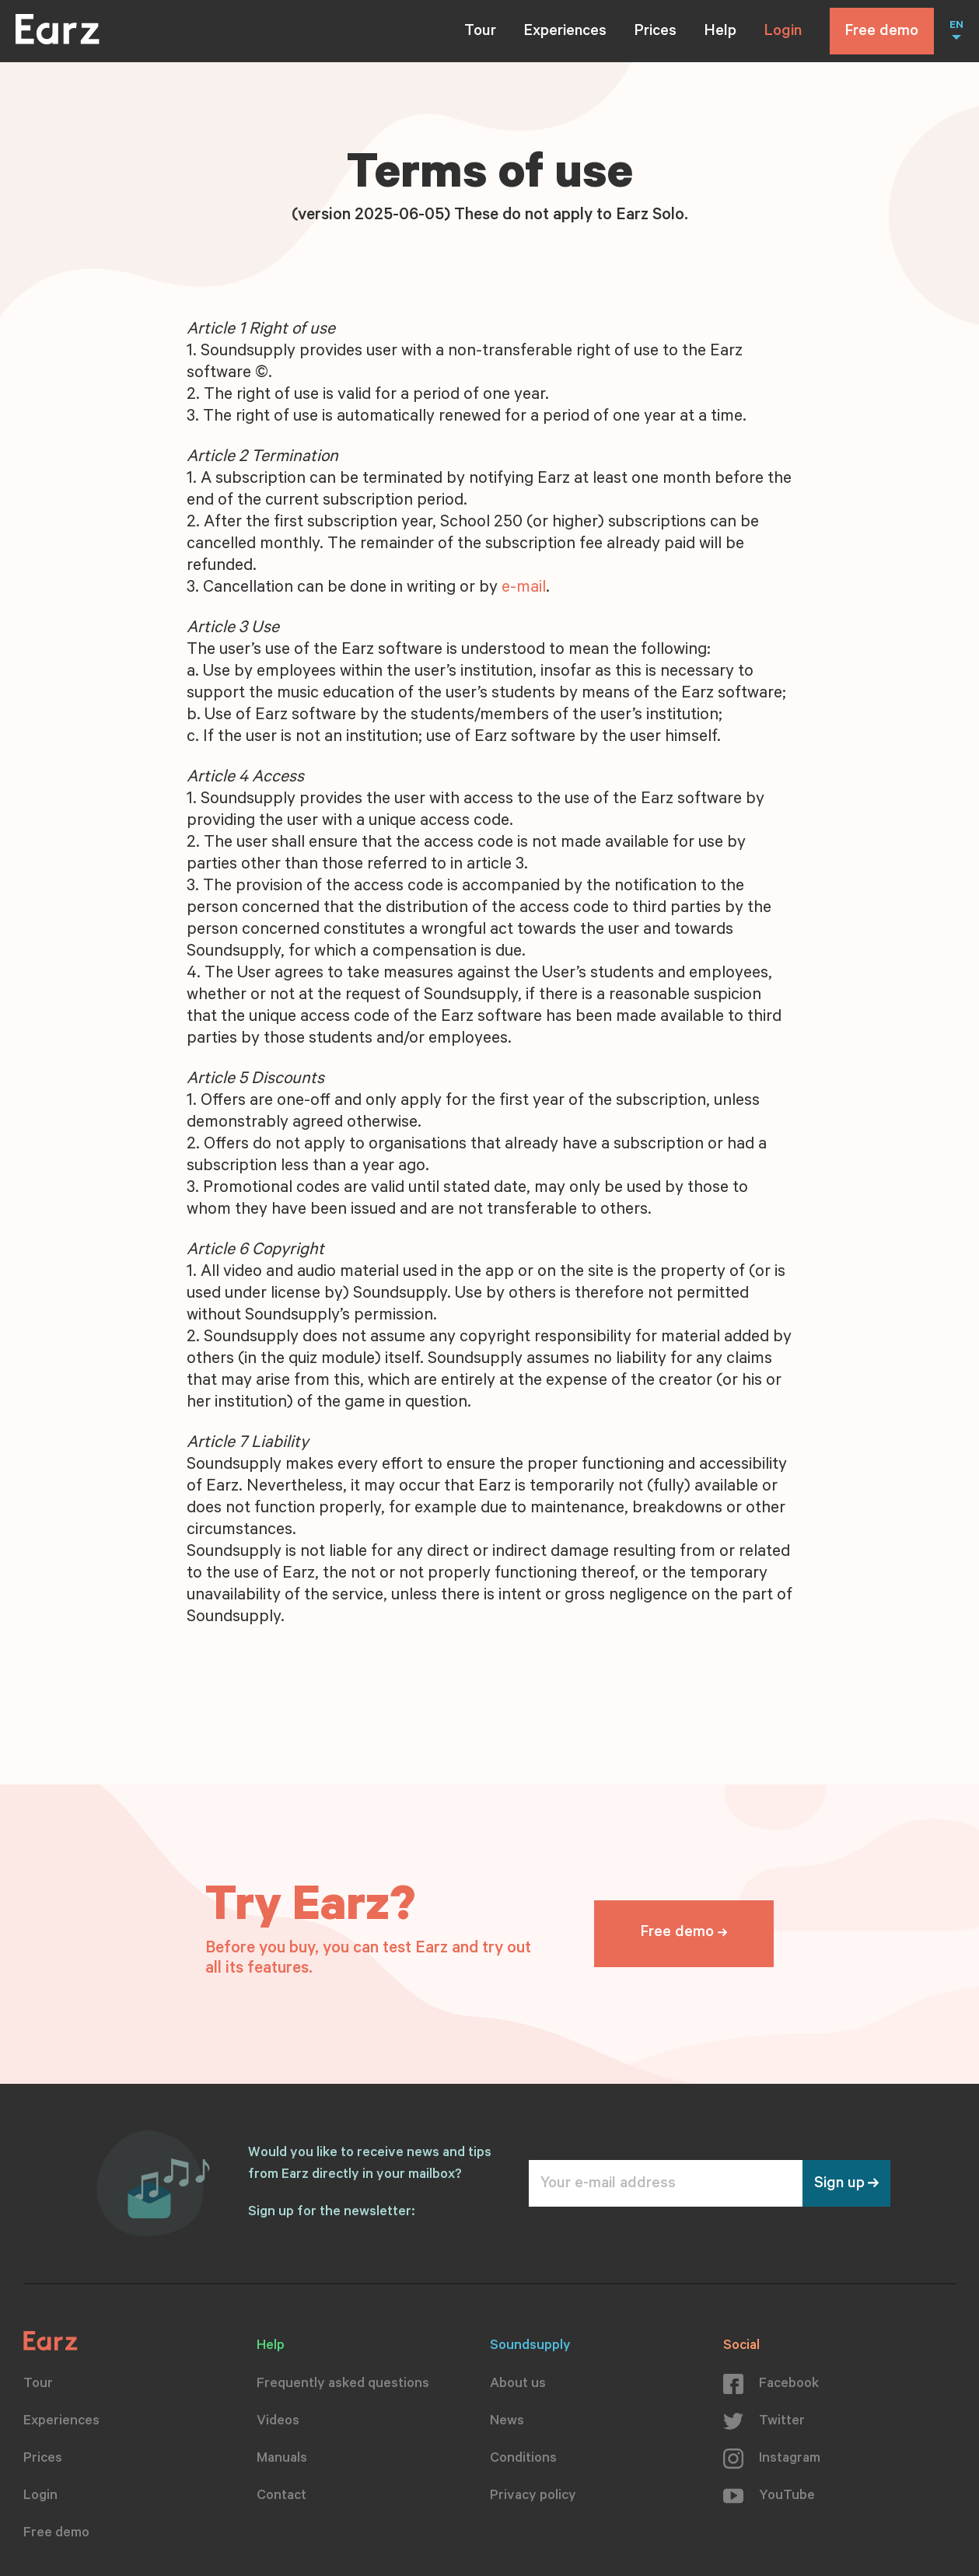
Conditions (523, 2459)
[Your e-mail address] (665, 2183)
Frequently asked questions (343, 2384)
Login (783, 32)
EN (956, 26)
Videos (278, 2422)
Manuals (282, 2459)
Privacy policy (533, 2496)
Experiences (565, 32)
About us (518, 2384)
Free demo (881, 32)
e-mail (524, 588)
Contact (281, 2496)
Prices (656, 32)
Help (720, 32)
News (507, 2422)
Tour (480, 32)
